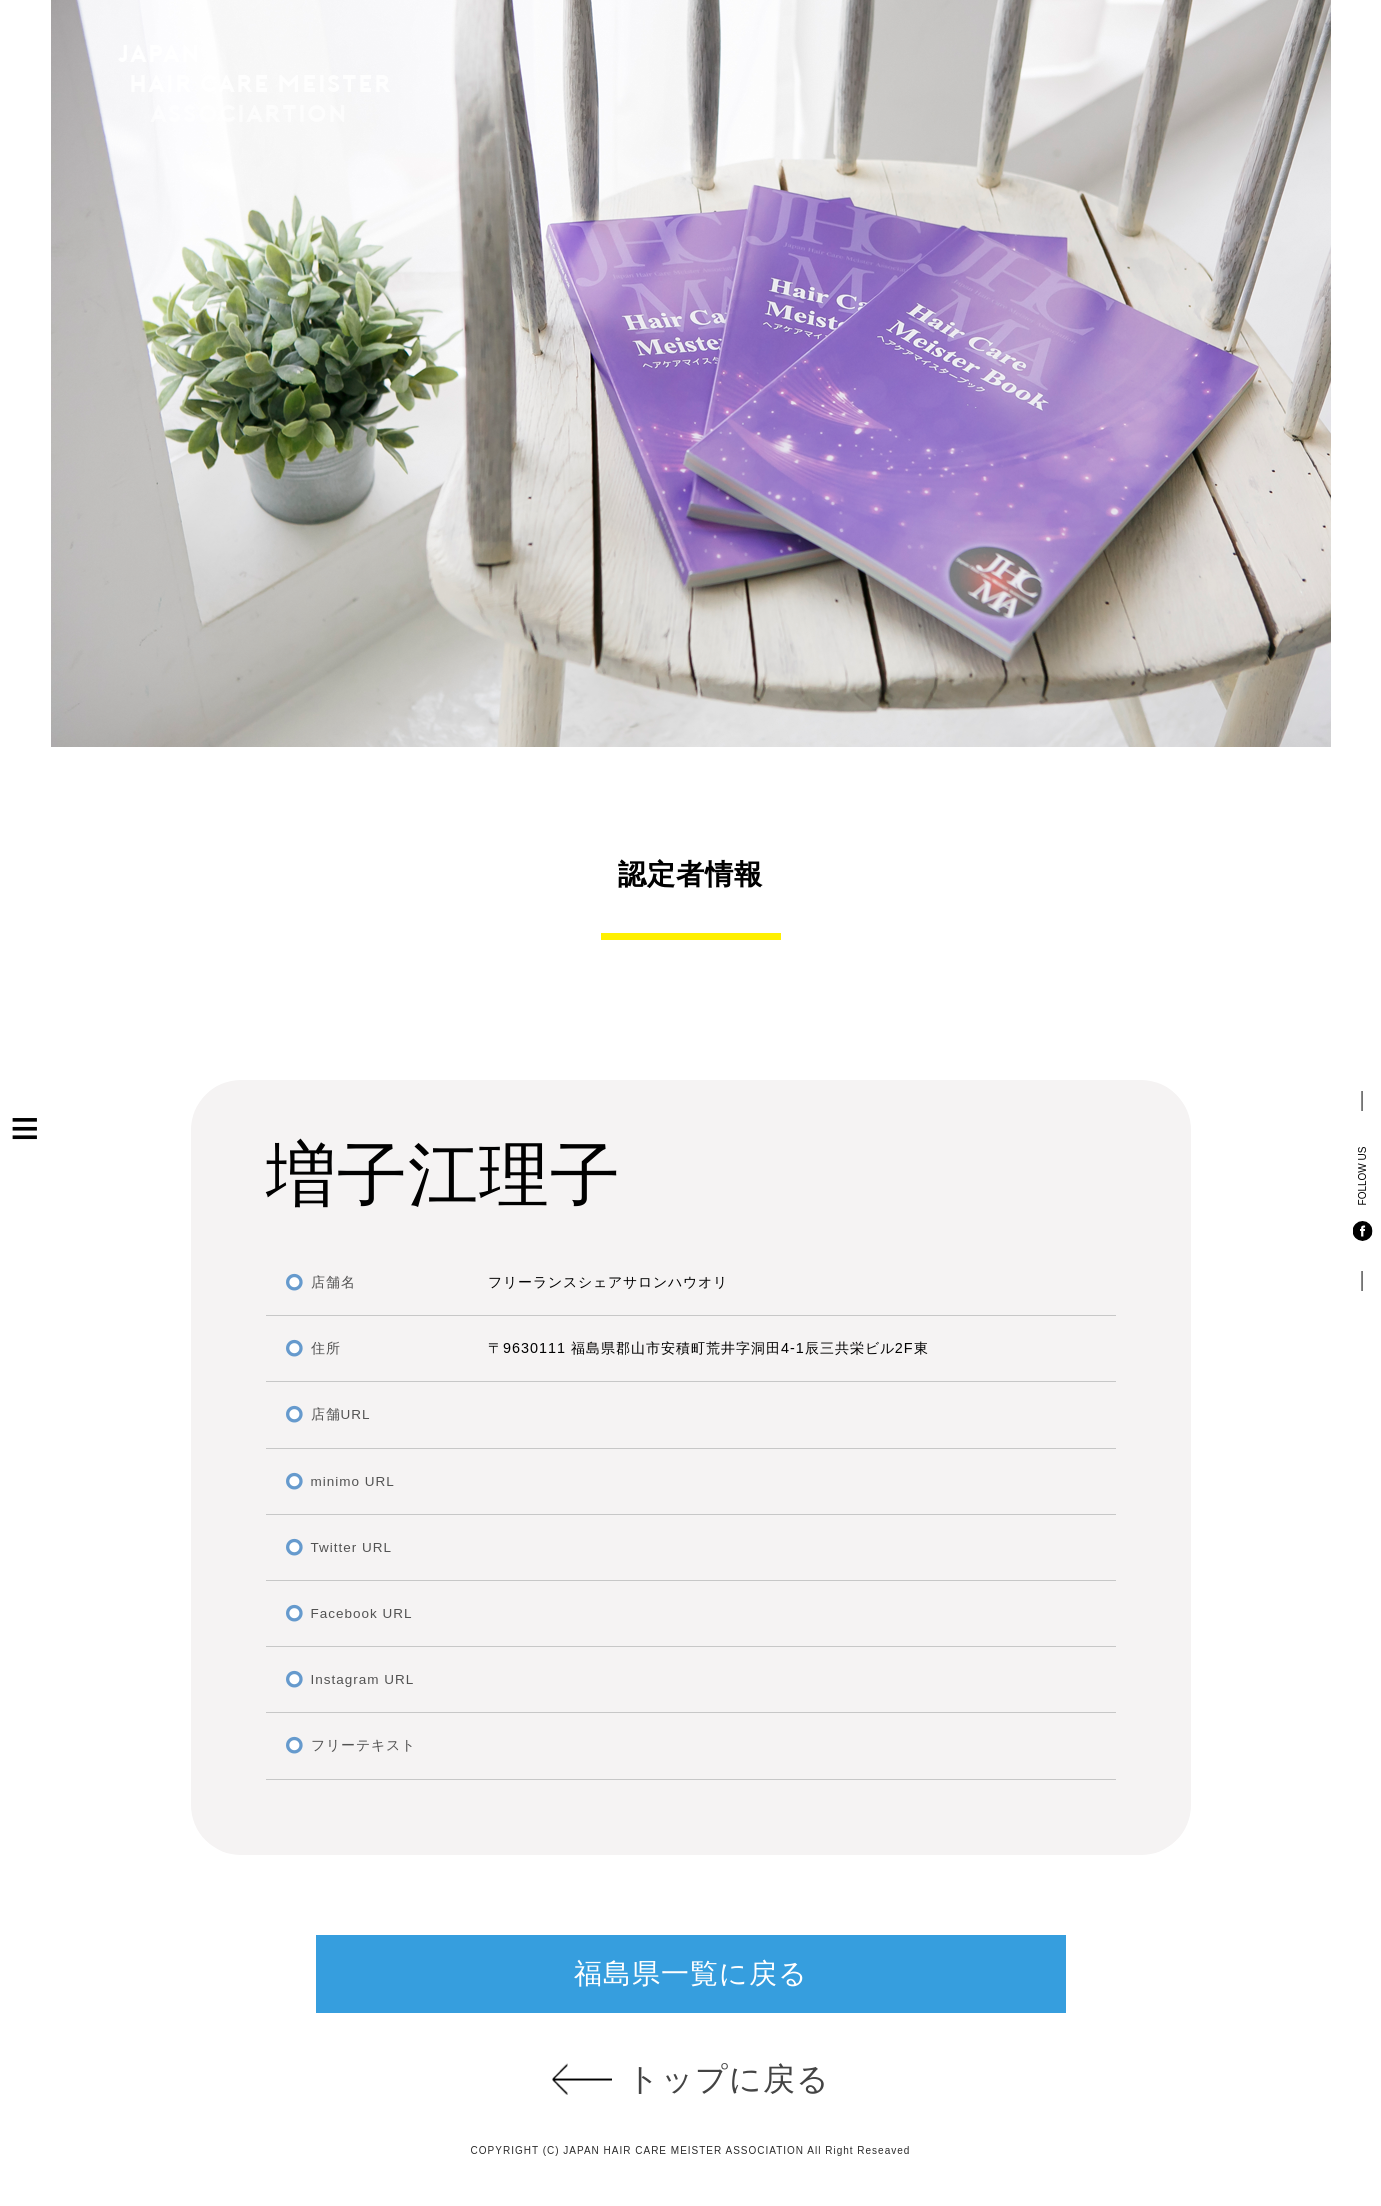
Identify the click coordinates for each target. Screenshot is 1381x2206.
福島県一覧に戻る (691, 1973)
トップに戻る (728, 2079)
